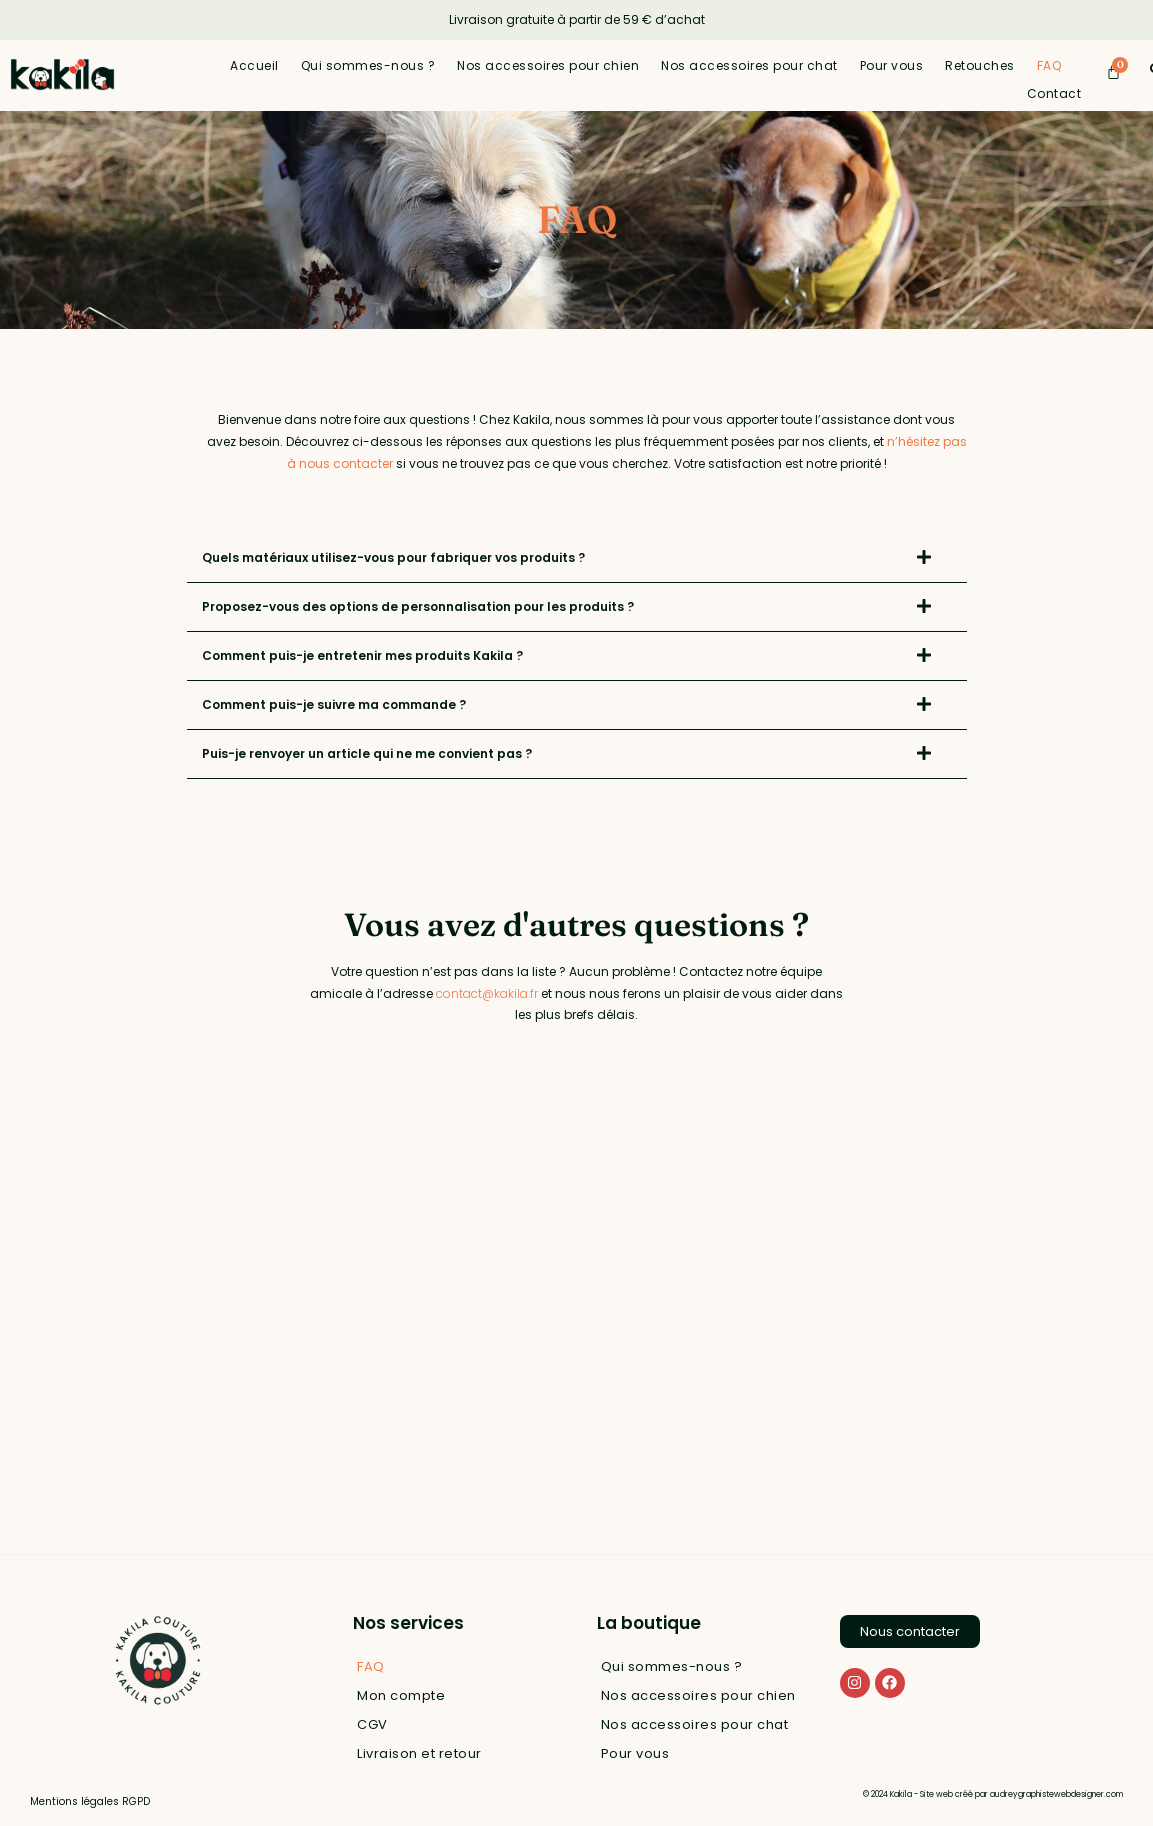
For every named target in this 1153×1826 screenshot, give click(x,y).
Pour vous (892, 65)
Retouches (980, 65)
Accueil (254, 65)
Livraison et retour (419, 1753)
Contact (1054, 93)
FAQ (1049, 65)
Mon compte (401, 1695)
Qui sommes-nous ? (368, 65)
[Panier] (1113, 71)
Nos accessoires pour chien (548, 65)
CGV (372, 1724)
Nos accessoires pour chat (749, 65)
